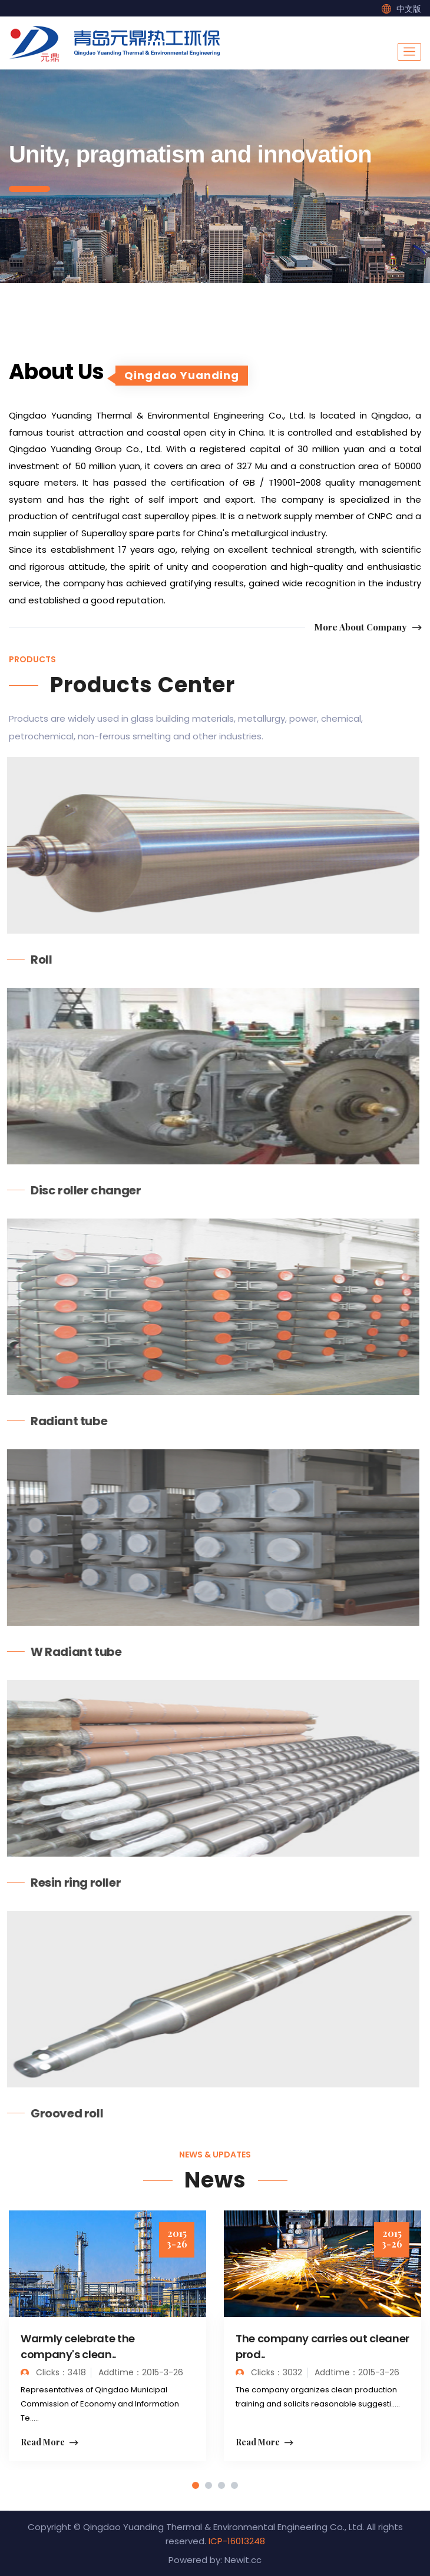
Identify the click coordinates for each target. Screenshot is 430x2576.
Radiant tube (61, 1421)
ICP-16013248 (237, 2541)
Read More (49, 2442)
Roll (33, 959)
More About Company (367, 627)
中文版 (408, 9)
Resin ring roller (68, 1882)
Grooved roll (59, 2113)
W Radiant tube (68, 1652)
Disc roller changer (78, 1190)
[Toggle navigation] (409, 52)
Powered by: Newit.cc (215, 2560)
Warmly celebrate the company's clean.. (78, 2346)
